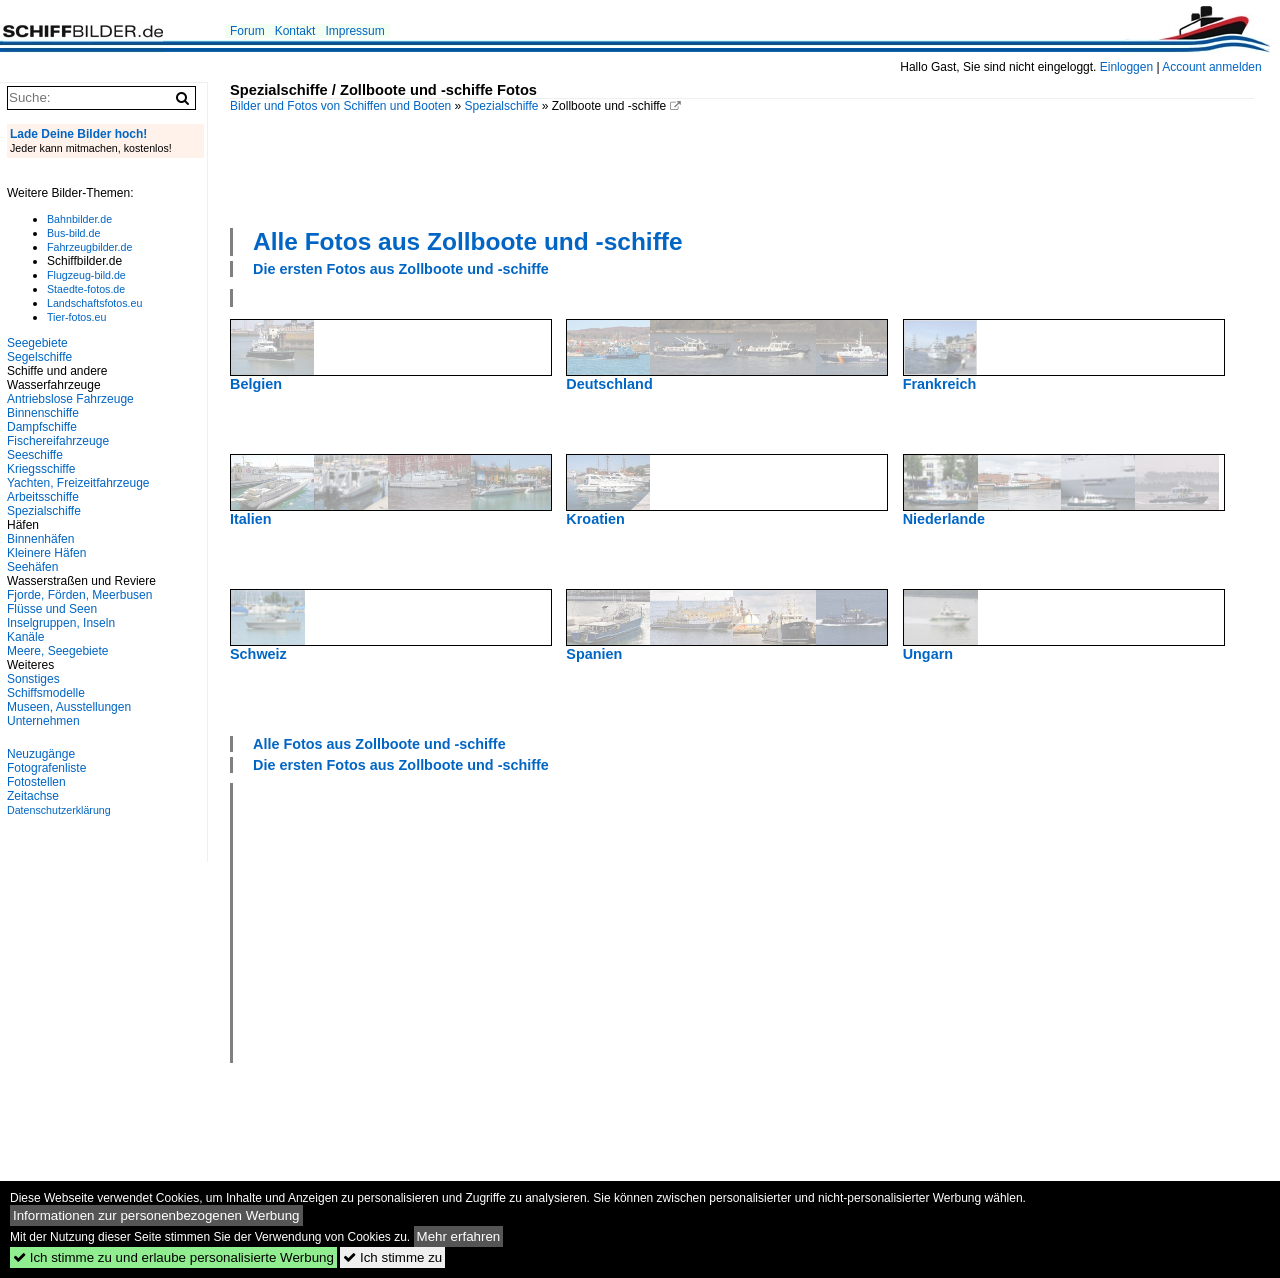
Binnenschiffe (43, 413)
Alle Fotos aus (468, 241)
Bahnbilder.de (79, 219)
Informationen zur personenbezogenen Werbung (156, 1215)
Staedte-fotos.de (86, 289)
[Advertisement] (742, 168)
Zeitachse (33, 796)
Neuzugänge (41, 754)
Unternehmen (43, 721)
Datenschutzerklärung (59, 810)
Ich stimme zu (392, 1257)
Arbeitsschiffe (43, 497)
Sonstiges (33, 679)
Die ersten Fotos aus (401, 269)
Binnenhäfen (40, 539)
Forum (247, 31)
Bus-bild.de (73, 233)
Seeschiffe (35, 455)
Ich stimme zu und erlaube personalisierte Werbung (173, 1257)
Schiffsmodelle (46, 693)
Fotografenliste (46, 768)
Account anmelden (1211, 67)
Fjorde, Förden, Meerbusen (79, 595)
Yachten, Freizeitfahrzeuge (78, 483)
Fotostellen (36, 782)
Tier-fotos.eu (76, 317)
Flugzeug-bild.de (86, 275)
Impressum (354, 31)
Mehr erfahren (459, 1236)
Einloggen (1126, 67)
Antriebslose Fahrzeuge (70, 399)
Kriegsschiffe (41, 469)
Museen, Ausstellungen (69, 707)
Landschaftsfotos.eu (94, 303)
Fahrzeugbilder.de (89, 247)
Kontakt (295, 31)
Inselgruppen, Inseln (61, 623)
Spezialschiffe (502, 106)
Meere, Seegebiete (57, 651)
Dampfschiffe (42, 427)
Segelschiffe (39, 357)
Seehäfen (32, 567)
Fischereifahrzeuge (58, 441)
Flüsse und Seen (52, 609)
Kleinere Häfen (46, 553)
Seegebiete (37, 343)
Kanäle (25, 637)
